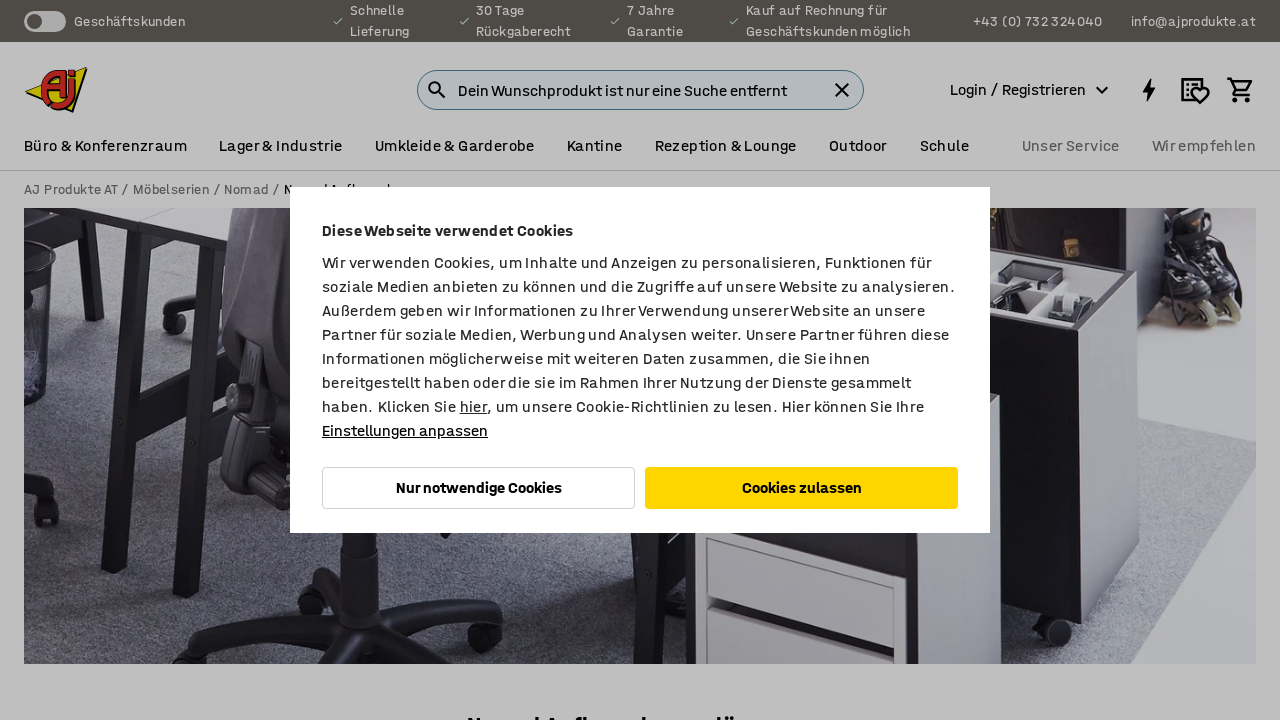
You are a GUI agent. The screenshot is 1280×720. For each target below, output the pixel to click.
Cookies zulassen (802, 487)
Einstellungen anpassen (405, 430)
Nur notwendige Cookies (479, 487)
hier (474, 406)
